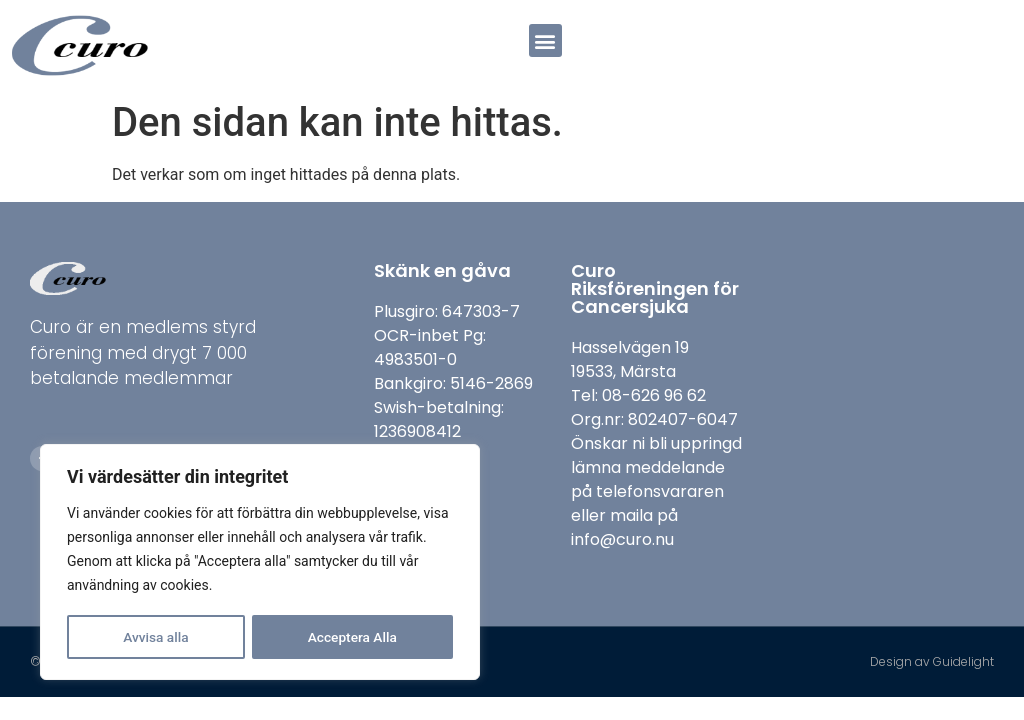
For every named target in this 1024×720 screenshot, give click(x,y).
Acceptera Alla (352, 637)
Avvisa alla (155, 637)
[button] (545, 40)
